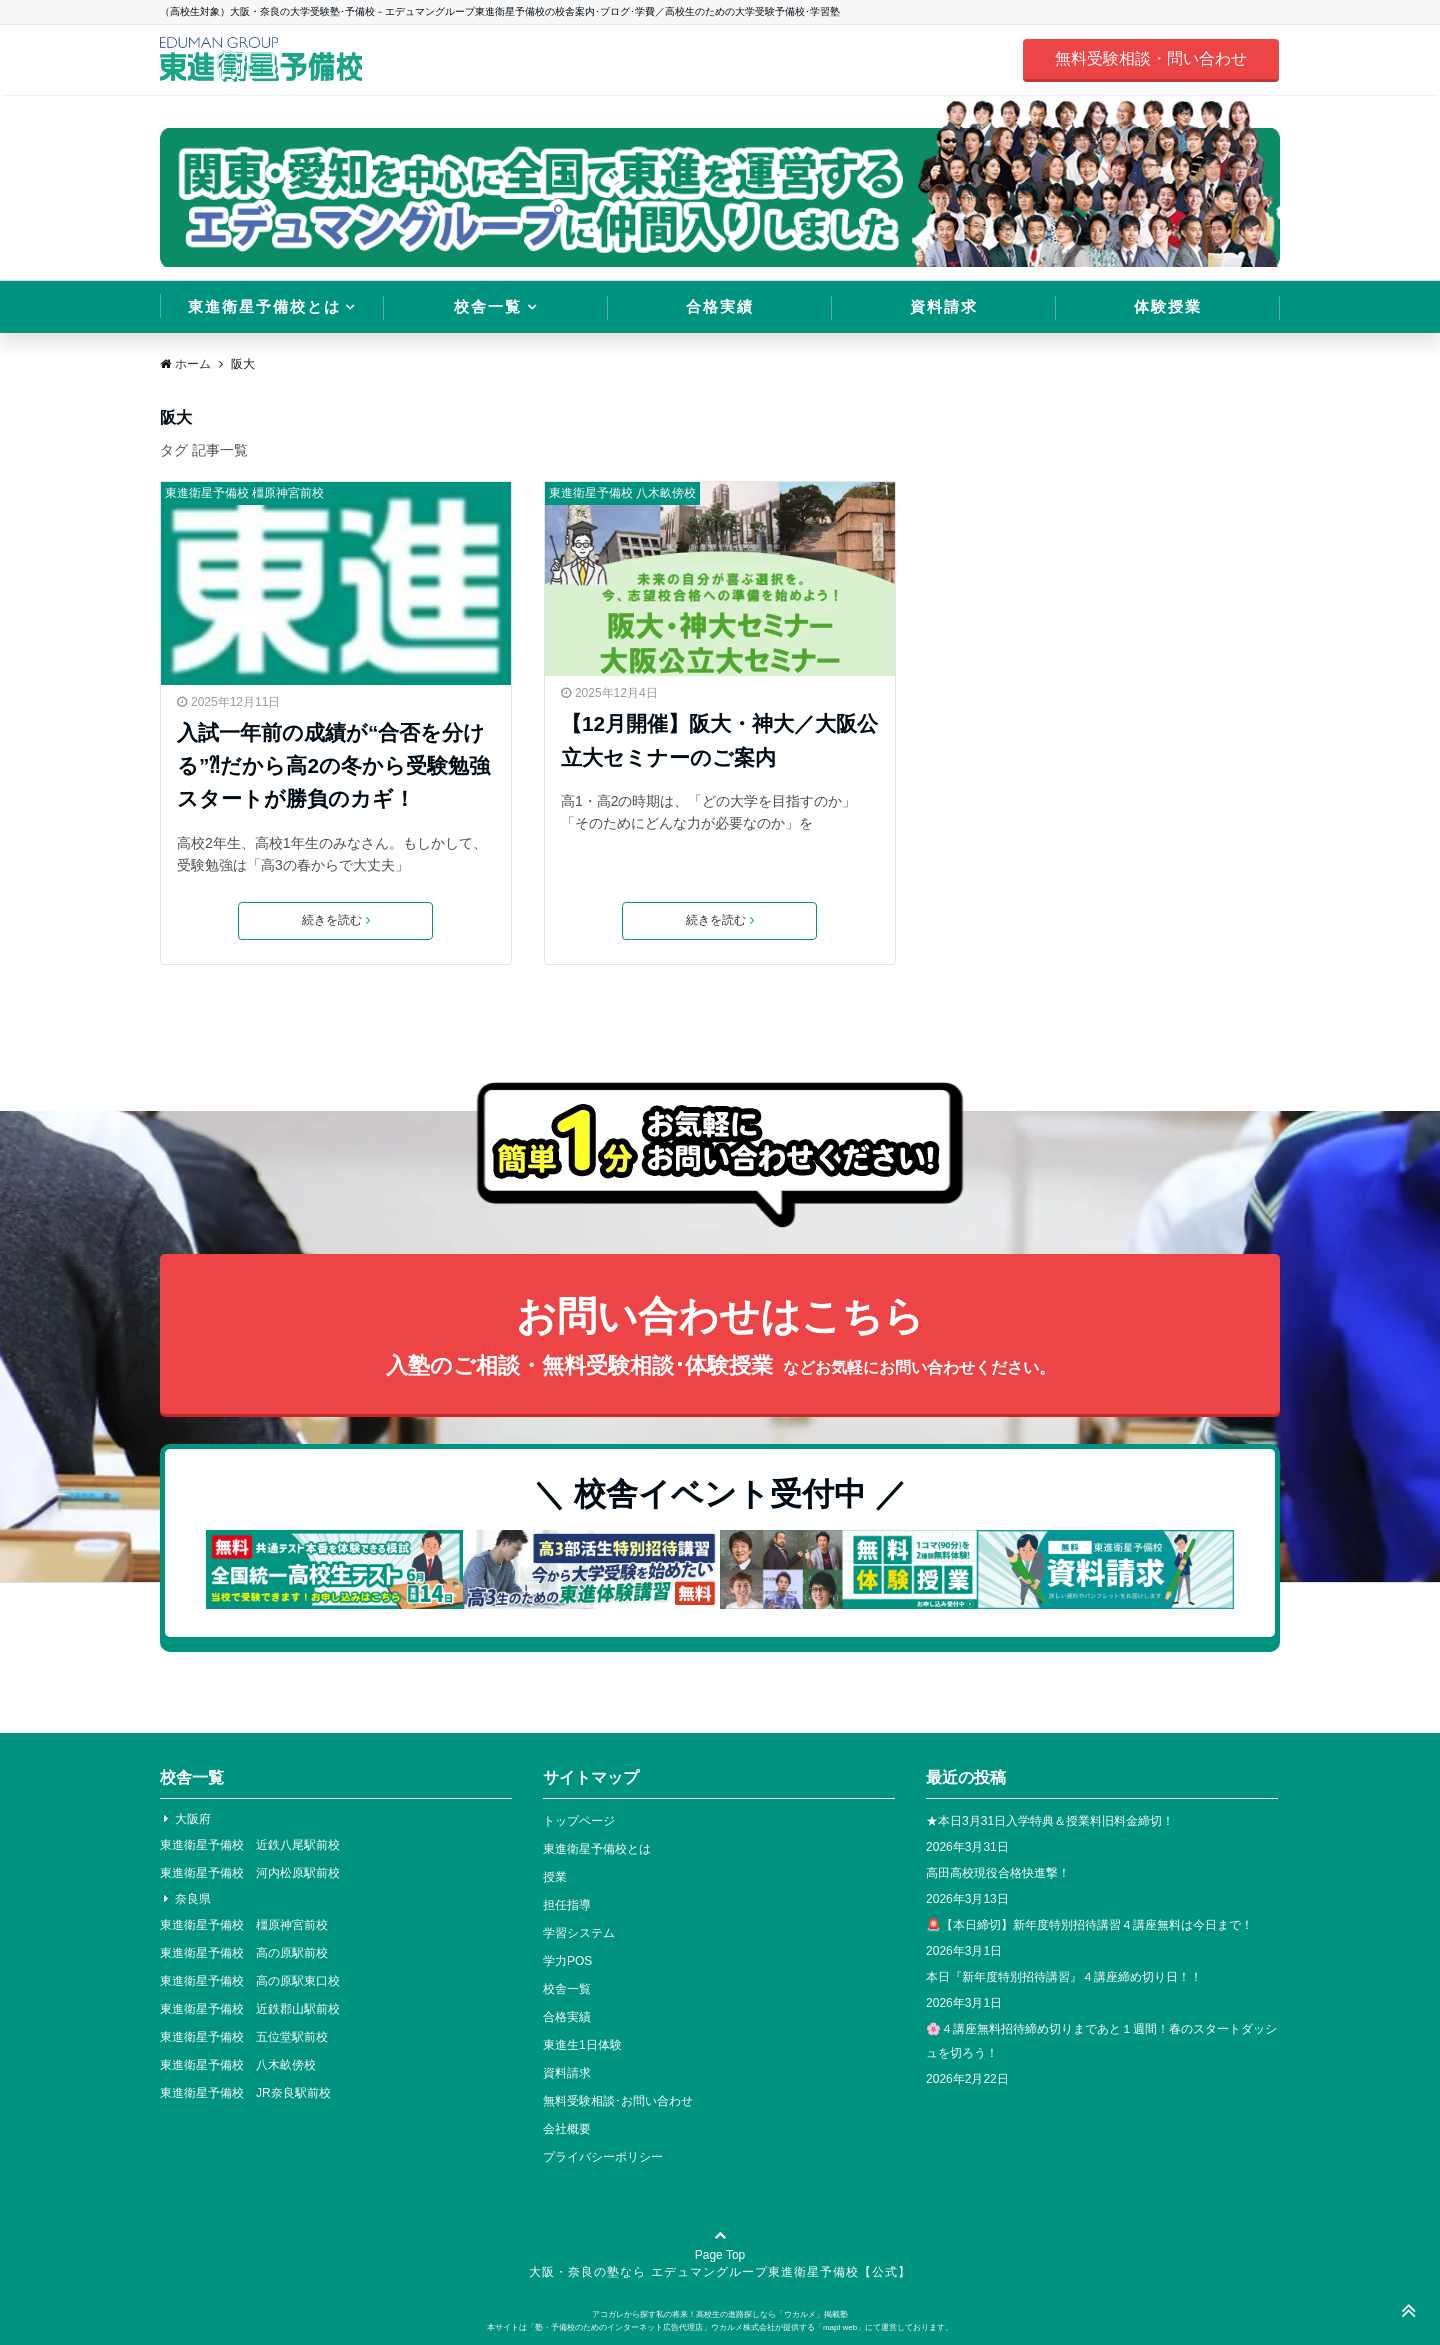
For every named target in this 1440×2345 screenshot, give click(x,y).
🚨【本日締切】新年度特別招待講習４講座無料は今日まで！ (1089, 1925)
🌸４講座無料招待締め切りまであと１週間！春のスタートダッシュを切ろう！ (1101, 2041)
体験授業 (1168, 306)
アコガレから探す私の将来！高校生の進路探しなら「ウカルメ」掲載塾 (720, 2314)
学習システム (579, 1933)
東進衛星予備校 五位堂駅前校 (244, 2037)
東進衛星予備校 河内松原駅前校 (250, 1873)
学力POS (567, 1961)
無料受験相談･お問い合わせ (618, 2101)
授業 (555, 1877)
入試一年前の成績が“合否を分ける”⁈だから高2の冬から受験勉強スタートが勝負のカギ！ (333, 766)
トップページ (579, 1821)
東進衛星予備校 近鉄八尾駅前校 (250, 1845)
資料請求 (944, 306)
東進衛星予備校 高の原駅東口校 (250, 1981)
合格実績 (720, 306)
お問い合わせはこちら (720, 1339)
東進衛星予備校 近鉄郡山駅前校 (250, 2009)
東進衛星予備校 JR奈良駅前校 (245, 2093)
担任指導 (567, 1905)
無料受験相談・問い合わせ (1151, 58)
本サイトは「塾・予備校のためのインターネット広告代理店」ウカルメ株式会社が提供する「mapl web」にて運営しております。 (720, 2327)
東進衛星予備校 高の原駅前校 (244, 1953)
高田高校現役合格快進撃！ (998, 1873)
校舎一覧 (488, 306)
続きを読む (336, 921)
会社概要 (567, 2129)
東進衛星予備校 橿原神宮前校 (244, 493)
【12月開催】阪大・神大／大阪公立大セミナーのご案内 (719, 740)
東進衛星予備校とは (264, 306)
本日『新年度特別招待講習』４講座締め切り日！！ (1064, 1977)
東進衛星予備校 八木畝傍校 (622, 493)
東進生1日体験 (582, 2045)
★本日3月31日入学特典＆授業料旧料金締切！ (1050, 1821)
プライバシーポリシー (603, 2157)
